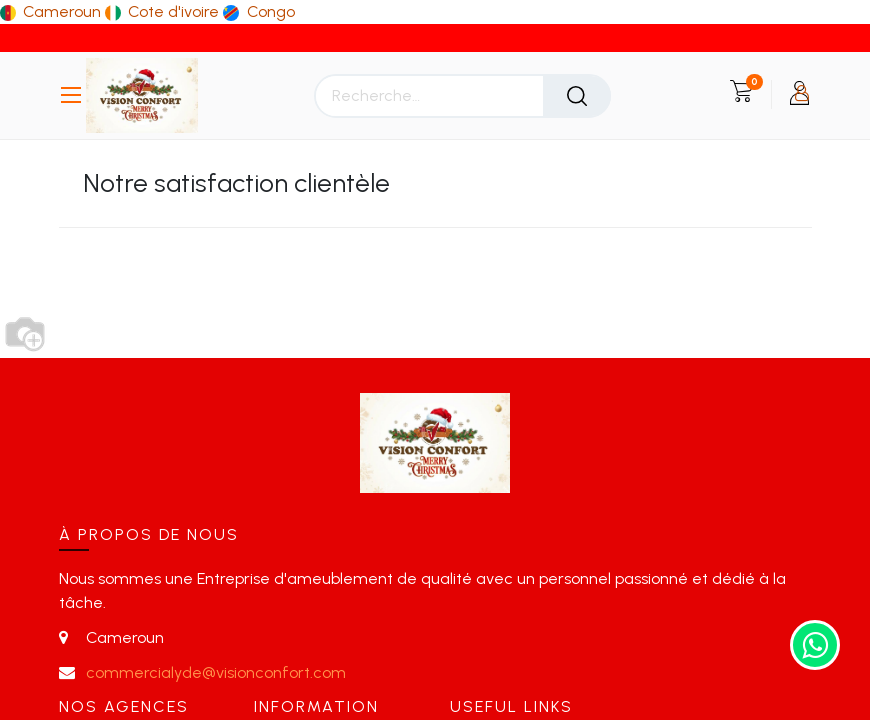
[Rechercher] (577, 96)
